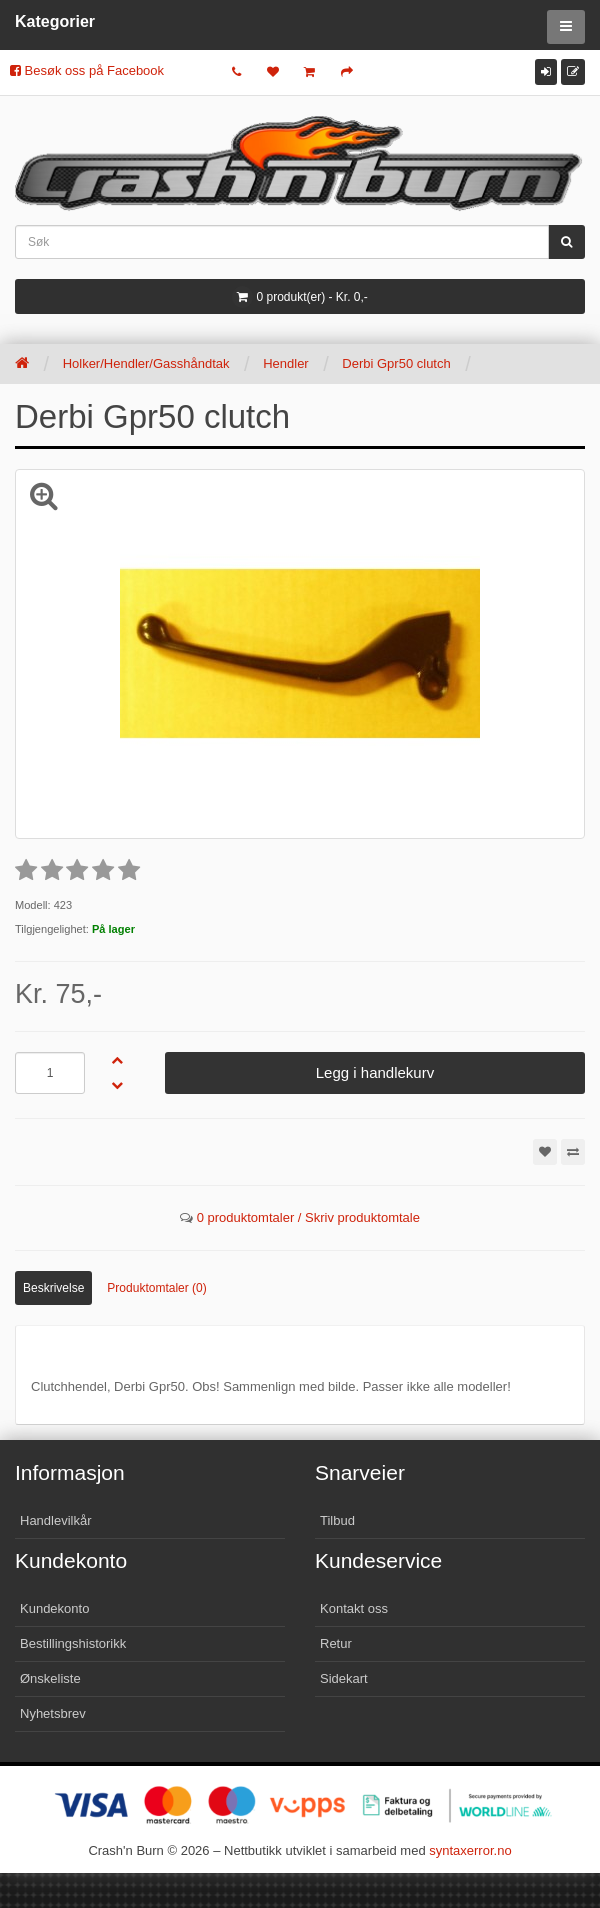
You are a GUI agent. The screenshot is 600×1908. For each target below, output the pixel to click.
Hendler (286, 363)
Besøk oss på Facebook (87, 70)
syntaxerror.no (470, 1850)
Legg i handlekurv (375, 1072)
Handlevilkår (56, 1520)
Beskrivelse (53, 1288)
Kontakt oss (354, 1608)
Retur (336, 1643)
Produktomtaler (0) (156, 1288)
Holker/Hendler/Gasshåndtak (146, 363)
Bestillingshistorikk (73, 1643)
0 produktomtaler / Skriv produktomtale (308, 1217)
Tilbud (337, 1520)
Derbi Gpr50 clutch (396, 363)
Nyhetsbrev (53, 1713)
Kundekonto (54, 1608)
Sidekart (344, 1678)
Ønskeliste (50, 1678)
